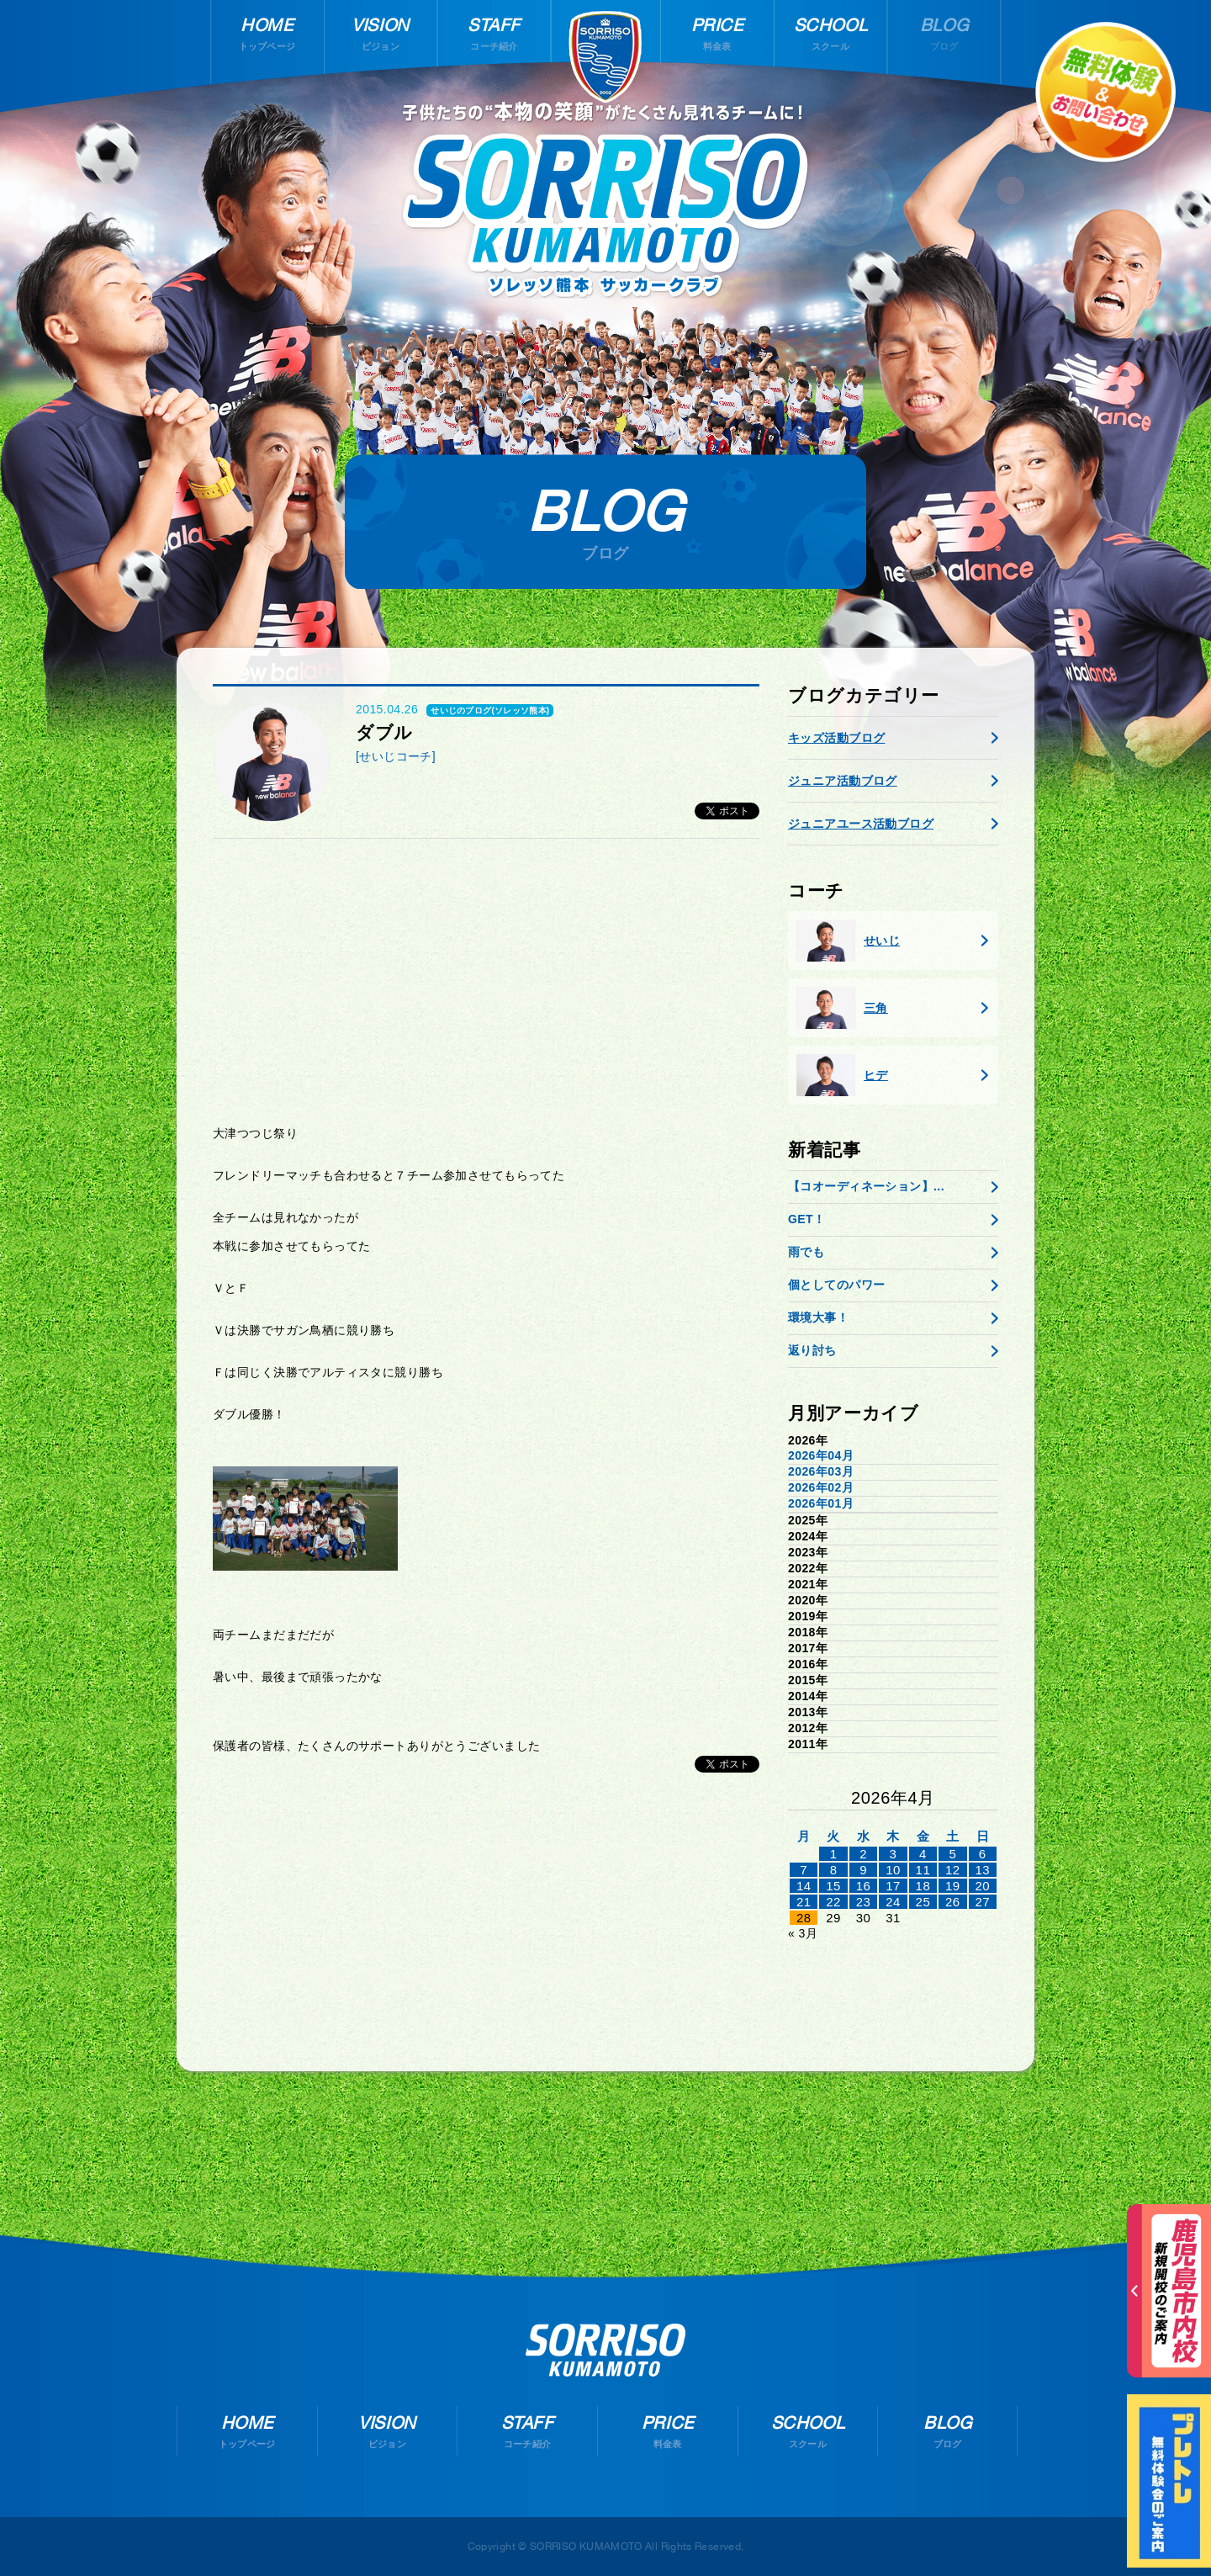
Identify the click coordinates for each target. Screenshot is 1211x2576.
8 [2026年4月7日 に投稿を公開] (834, 1870)
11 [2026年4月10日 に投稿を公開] (923, 1870)
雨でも (806, 1252)
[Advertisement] (486, 982)
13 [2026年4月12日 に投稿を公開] (982, 1870)
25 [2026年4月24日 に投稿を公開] (923, 1902)
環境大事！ (818, 1317)
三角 (842, 1008)
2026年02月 (821, 1487)
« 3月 (802, 1933)
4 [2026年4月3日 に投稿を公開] (923, 1854)
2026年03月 (821, 1471)
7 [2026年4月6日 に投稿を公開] (803, 1870)
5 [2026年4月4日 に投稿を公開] (952, 1854)
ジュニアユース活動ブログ (860, 823)
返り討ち (812, 1350)
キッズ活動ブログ (836, 738)
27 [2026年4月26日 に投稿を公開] (982, 1902)
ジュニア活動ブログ (842, 780)
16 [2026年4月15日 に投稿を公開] (863, 1886)
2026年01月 (821, 1503)
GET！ (806, 1219)
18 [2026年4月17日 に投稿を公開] (923, 1886)
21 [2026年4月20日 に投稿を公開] (804, 1902)
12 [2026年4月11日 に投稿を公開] (952, 1870)
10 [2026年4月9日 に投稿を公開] (893, 1870)
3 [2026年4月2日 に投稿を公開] (893, 1854)
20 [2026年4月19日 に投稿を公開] (982, 1886)
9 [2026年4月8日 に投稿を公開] (863, 1870)
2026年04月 (821, 1455)
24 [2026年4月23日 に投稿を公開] (893, 1902)
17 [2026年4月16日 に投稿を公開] (893, 1886)
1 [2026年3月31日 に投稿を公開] (834, 1854)
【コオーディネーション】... (866, 1186)
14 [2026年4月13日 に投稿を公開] (804, 1886)
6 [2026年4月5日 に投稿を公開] (982, 1854)
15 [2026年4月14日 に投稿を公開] (833, 1886)
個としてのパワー (836, 1284)
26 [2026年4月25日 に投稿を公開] (952, 1902)
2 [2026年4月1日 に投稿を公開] (863, 1854)
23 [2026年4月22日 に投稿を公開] (863, 1902)
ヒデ (842, 1075)
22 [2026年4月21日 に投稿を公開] (833, 1902)
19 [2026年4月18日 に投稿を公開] (952, 1886)
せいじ (848, 941)
